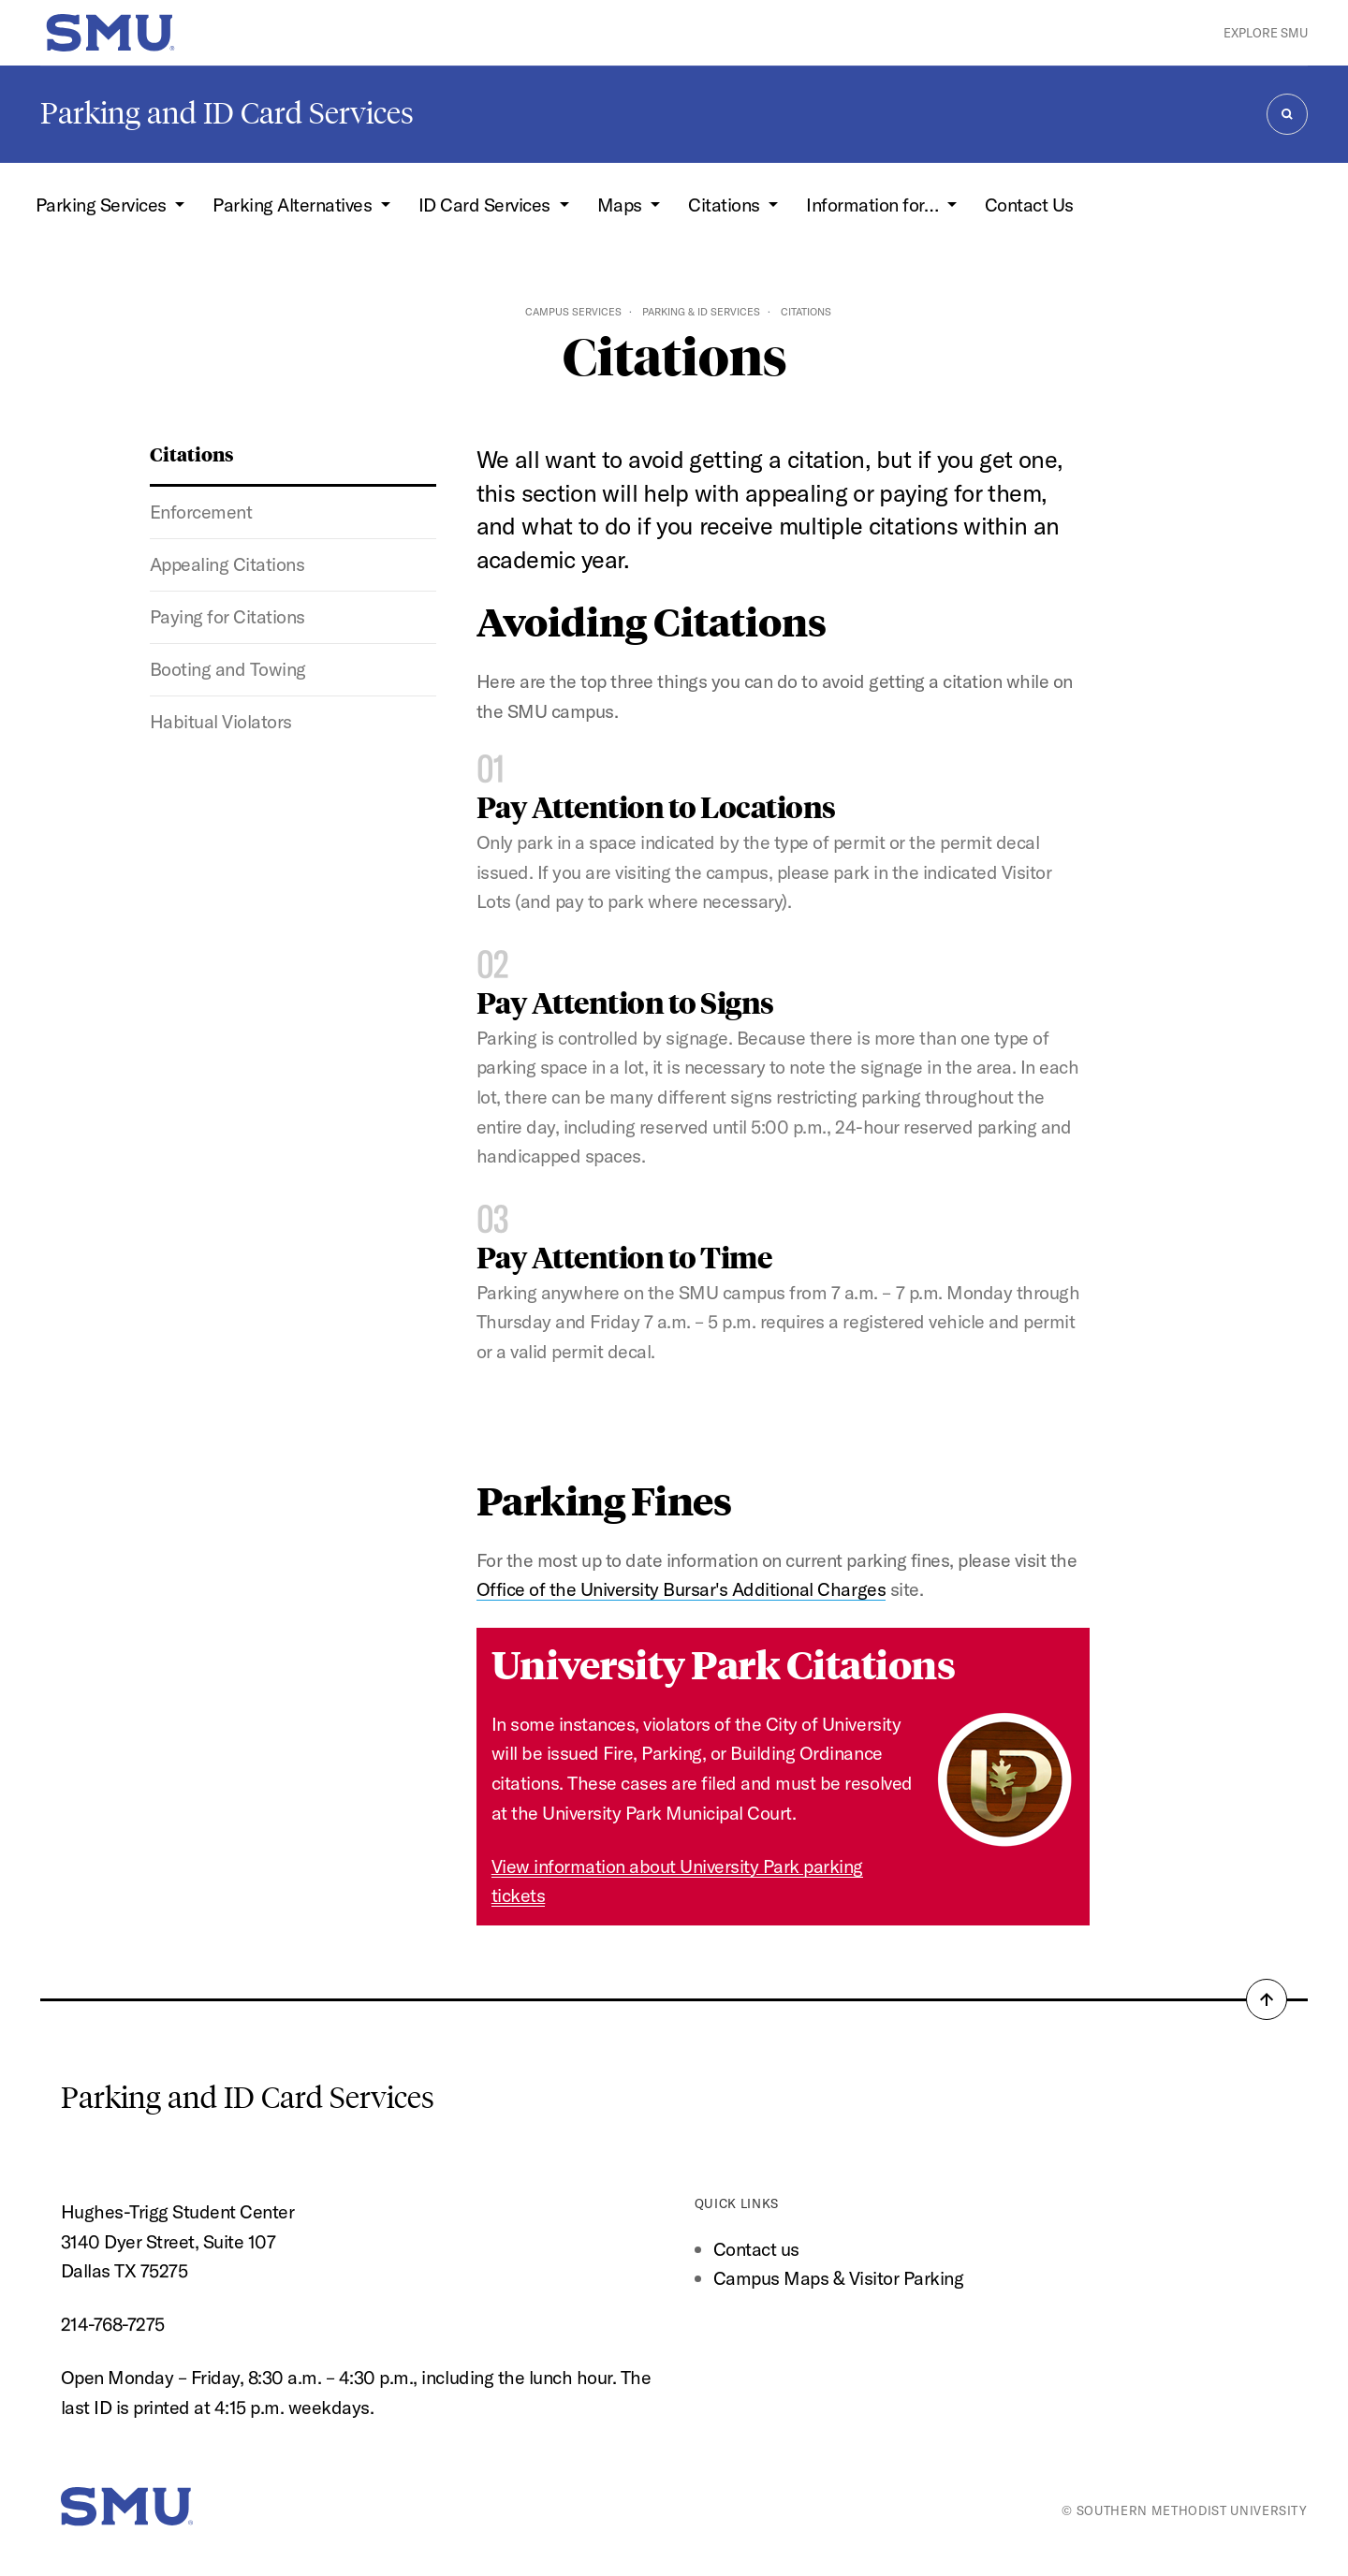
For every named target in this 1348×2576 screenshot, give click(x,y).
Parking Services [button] (103, 204)
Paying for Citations (227, 616)
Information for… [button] (874, 204)
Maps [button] (622, 204)
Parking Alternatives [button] (294, 204)
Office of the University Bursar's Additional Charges (681, 1589)
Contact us (756, 2249)
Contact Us (1029, 204)
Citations (192, 453)
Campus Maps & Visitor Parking (838, 2278)
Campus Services (573, 311)
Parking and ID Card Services (227, 113)
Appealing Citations (227, 564)
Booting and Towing (228, 669)
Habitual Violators (221, 721)
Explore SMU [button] (1265, 32)
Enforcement (201, 511)
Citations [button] (726, 204)
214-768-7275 (113, 2323)
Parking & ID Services (701, 311)
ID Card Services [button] (486, 204)
